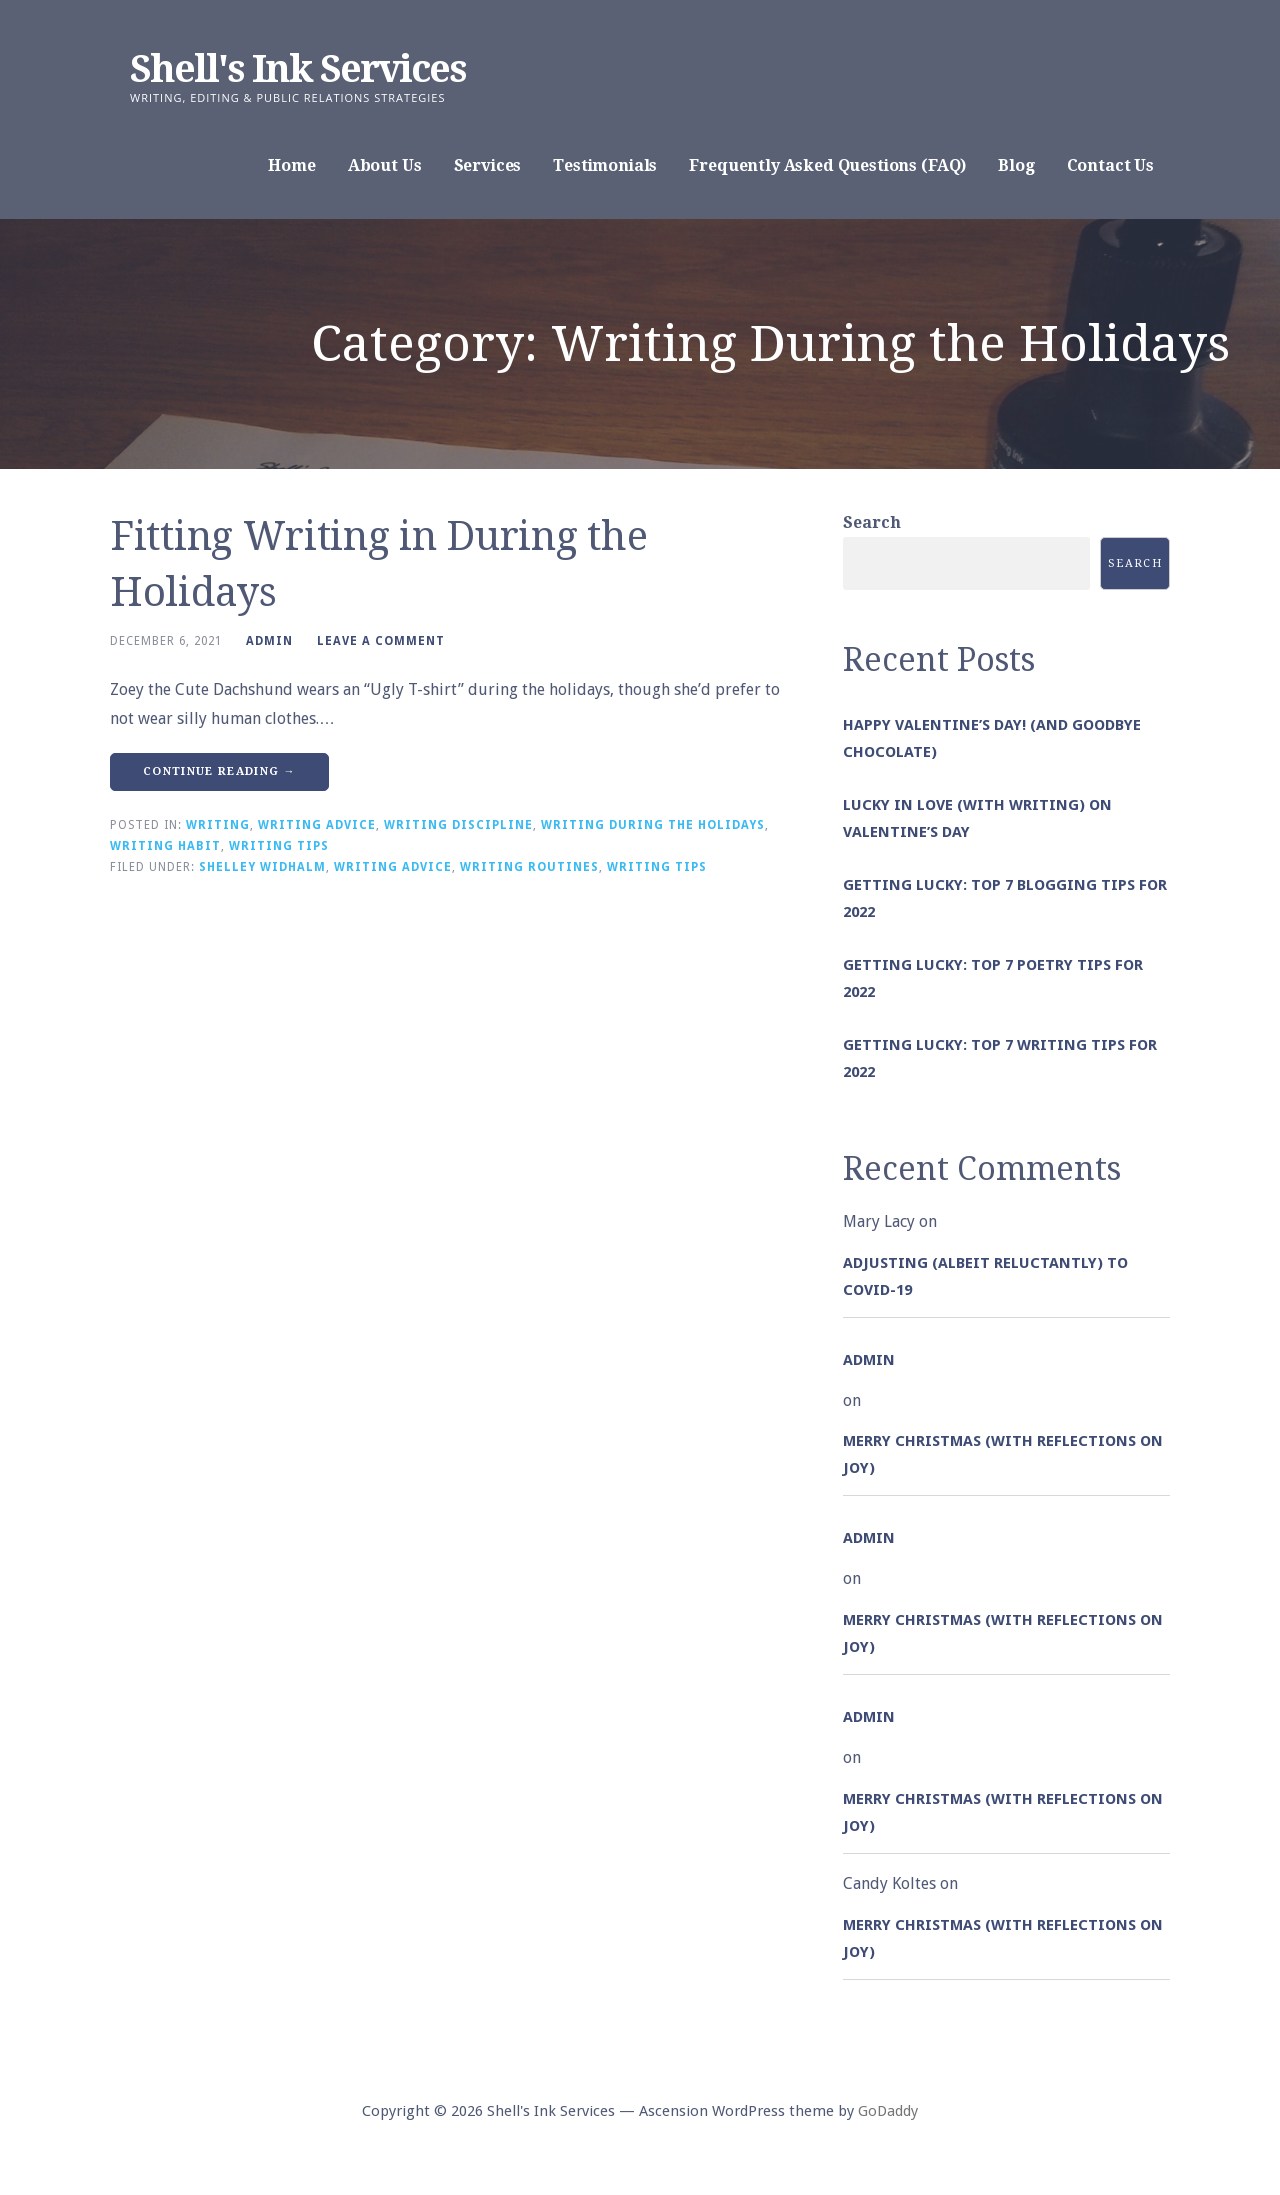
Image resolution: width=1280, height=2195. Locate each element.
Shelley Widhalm (262, 867)
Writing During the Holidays (653, 825)
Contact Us (1110, 165)
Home (291, 165)
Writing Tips (279, 846)
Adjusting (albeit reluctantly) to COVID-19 (985, 1276)
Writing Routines (529, 867)
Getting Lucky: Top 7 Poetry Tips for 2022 (993, 978)
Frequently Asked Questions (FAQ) (827, 165)
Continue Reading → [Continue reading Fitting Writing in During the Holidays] (219, 771)
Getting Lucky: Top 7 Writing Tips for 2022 (1000, 1058)
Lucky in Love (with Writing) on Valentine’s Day (977, 818)
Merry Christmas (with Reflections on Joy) (1003, 1454)
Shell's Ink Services (298, 69)
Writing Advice (317, 825)
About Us (385, 165)
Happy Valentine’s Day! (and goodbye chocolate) (992, 738)
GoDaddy (888, 2111)
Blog (1016, 165)
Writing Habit (165, 846)
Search (872, 522)
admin (269, 641)
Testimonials (605, 165)
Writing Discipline (458, 825)
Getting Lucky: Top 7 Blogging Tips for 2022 (1005, 898)
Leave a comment (381, 641)
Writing (218, 825)
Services (488, 165)
